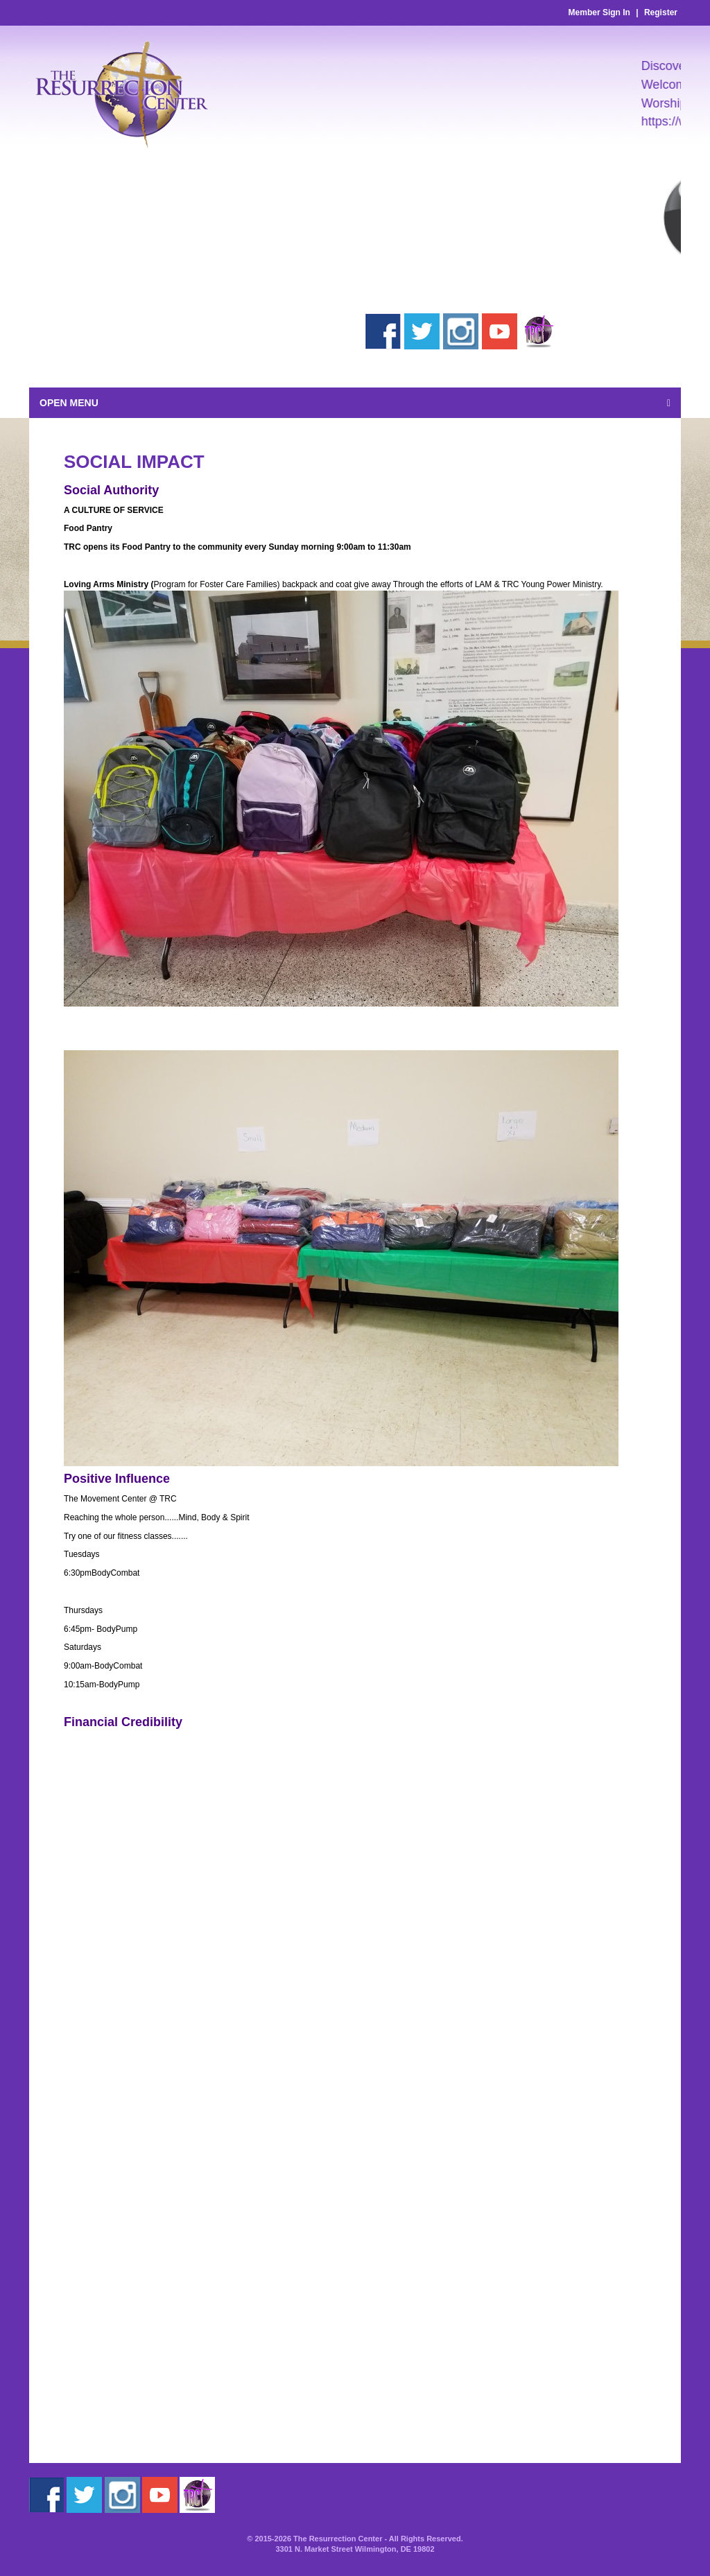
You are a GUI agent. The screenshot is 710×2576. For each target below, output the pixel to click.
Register (660, 12)
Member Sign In (599, 12)
